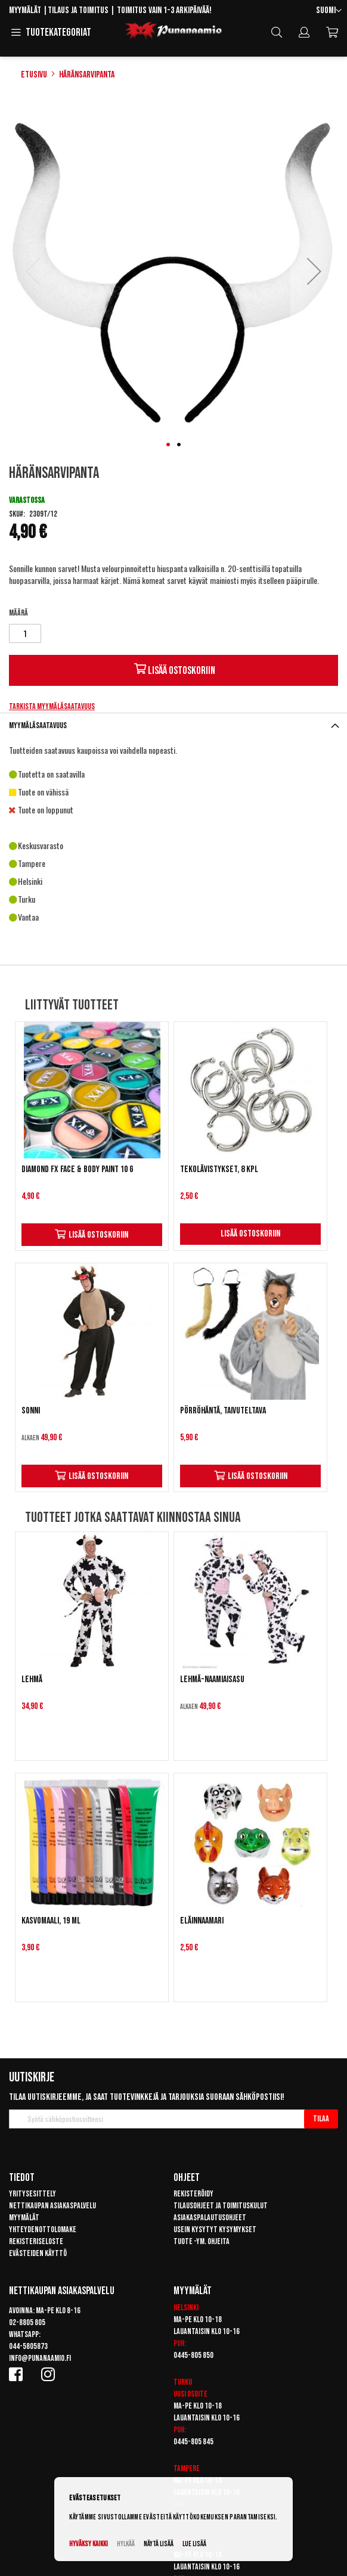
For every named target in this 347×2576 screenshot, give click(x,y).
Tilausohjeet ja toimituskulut (221, 2206)
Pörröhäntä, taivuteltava (223, 1410)
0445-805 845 (193, 2442)
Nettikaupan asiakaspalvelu (52, 2206)
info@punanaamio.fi (40, 2358)
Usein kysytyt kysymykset (215, 2229)
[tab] (173, 725)
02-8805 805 (27, 2322)
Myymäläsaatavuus (38, 725)
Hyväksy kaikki (88, 2544)
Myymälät (25, 10)
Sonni (30, 1410)
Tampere (187, 2468)
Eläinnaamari (202, 1920)
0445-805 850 (193, 2355)
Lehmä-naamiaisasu (212, 1679)
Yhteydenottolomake (42, 2229)
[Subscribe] (321, 2118)
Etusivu (34, 74)
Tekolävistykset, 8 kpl (219, 1169)
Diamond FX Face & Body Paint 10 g (77, 1169)
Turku (183, 2382)
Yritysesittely (32, 2194)
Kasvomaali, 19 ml (50, 1920)
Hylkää (126, 2544)
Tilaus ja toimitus (78, 10)
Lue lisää (194, 2544)
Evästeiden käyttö (38, 2253)
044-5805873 (28, 2346)
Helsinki (186, 2307)
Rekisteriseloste (36, 2241)
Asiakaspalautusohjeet (210, 2218)
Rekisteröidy (193, 2194)
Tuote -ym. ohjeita (202, 2241)
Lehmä (31, 1679)
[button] (329, 11)
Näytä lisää (159, 2544)
